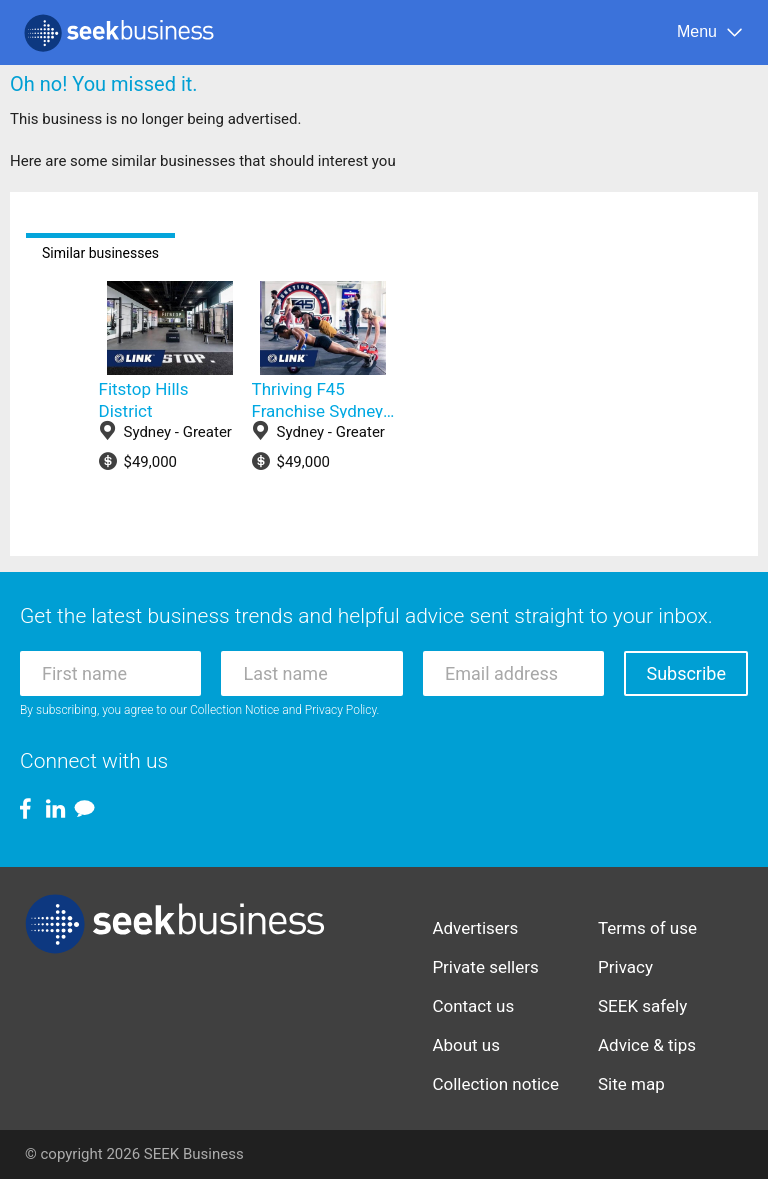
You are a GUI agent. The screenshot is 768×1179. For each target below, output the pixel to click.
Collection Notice (234, 710)
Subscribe (686, 673)
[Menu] (710, 32)
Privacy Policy (341, 710)
